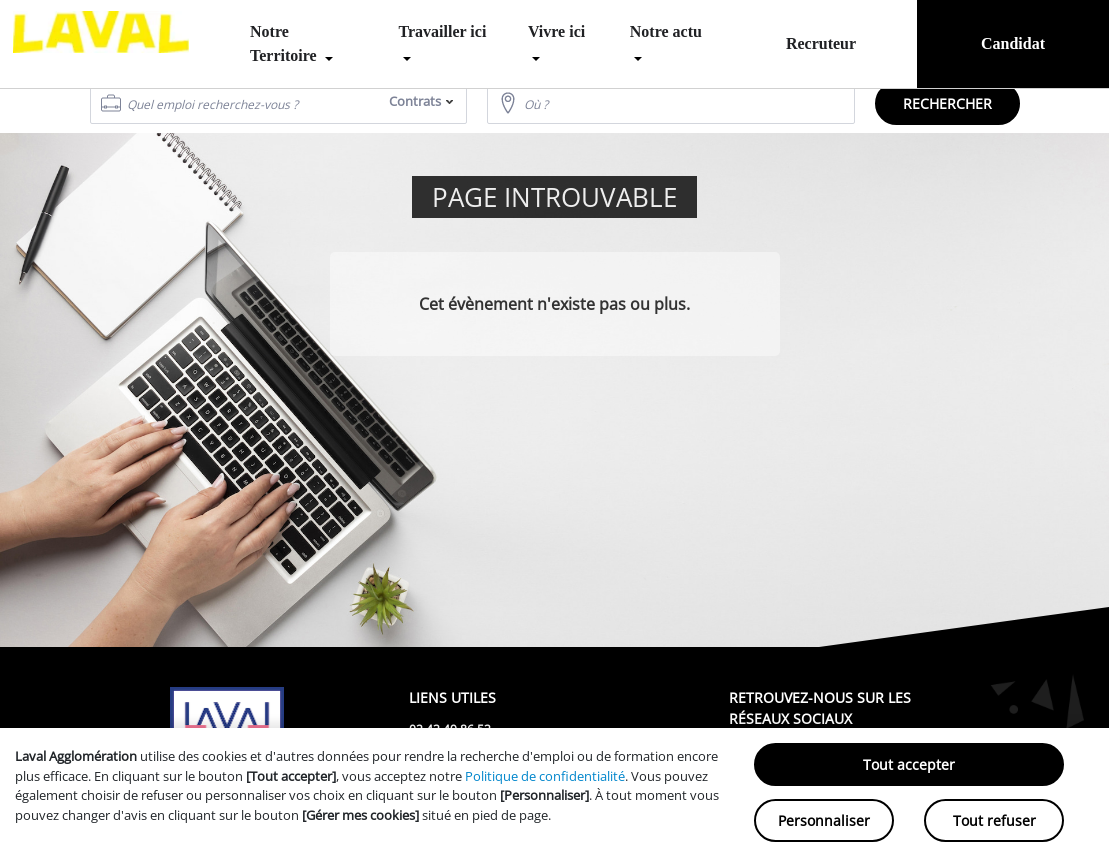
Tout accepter (909, 764)
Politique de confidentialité (545, 776)
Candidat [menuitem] (1013, 43)
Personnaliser (824, 820)
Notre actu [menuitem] (666, 31)
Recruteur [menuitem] (821, 43)
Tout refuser (994, 820)
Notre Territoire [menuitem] (285, 43)
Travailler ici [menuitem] (443, 31)
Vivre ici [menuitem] (556, 31)
